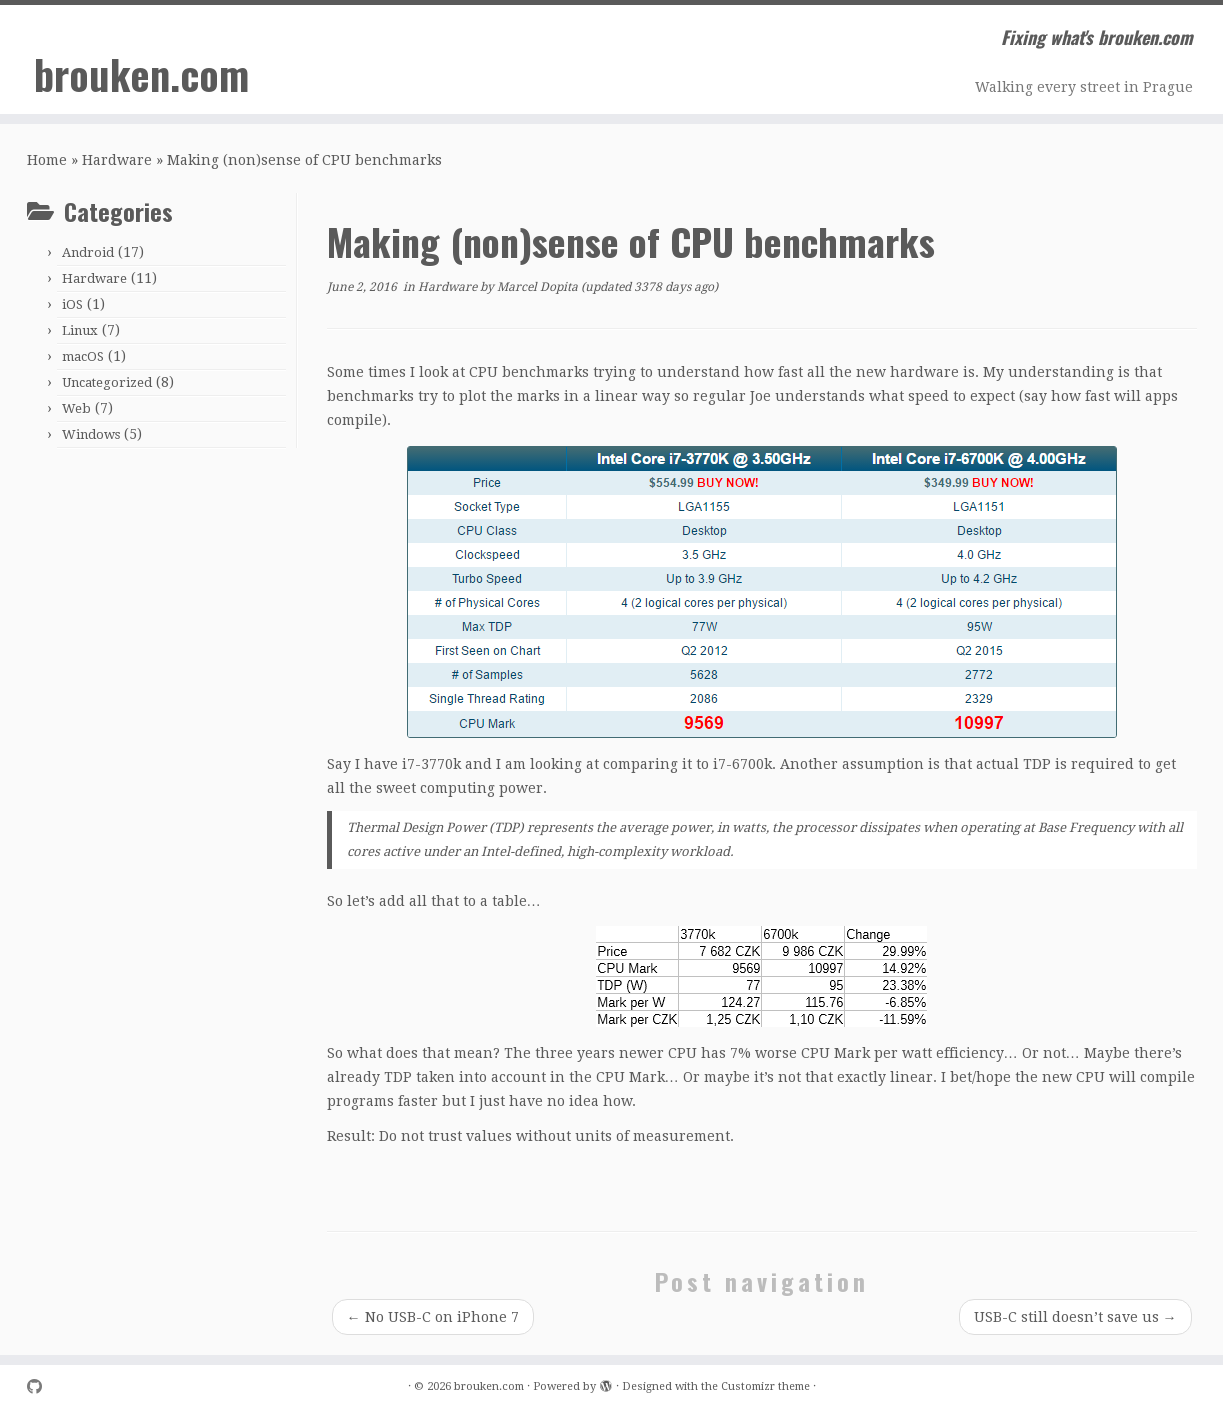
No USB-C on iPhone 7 (433, 1317)
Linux (80, 330)
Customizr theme (765, 1386)
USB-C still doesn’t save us (1075, 1317)
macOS (83, 356)
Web (76, 408)
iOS (72, 304)
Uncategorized (107, 382)
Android (88, 252)
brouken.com (141, 74)
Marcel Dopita (537, 287)
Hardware (117, 160)
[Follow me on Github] (41, 1387)
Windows (91, 434)
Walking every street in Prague (1084, 87)
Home (47, 160)
